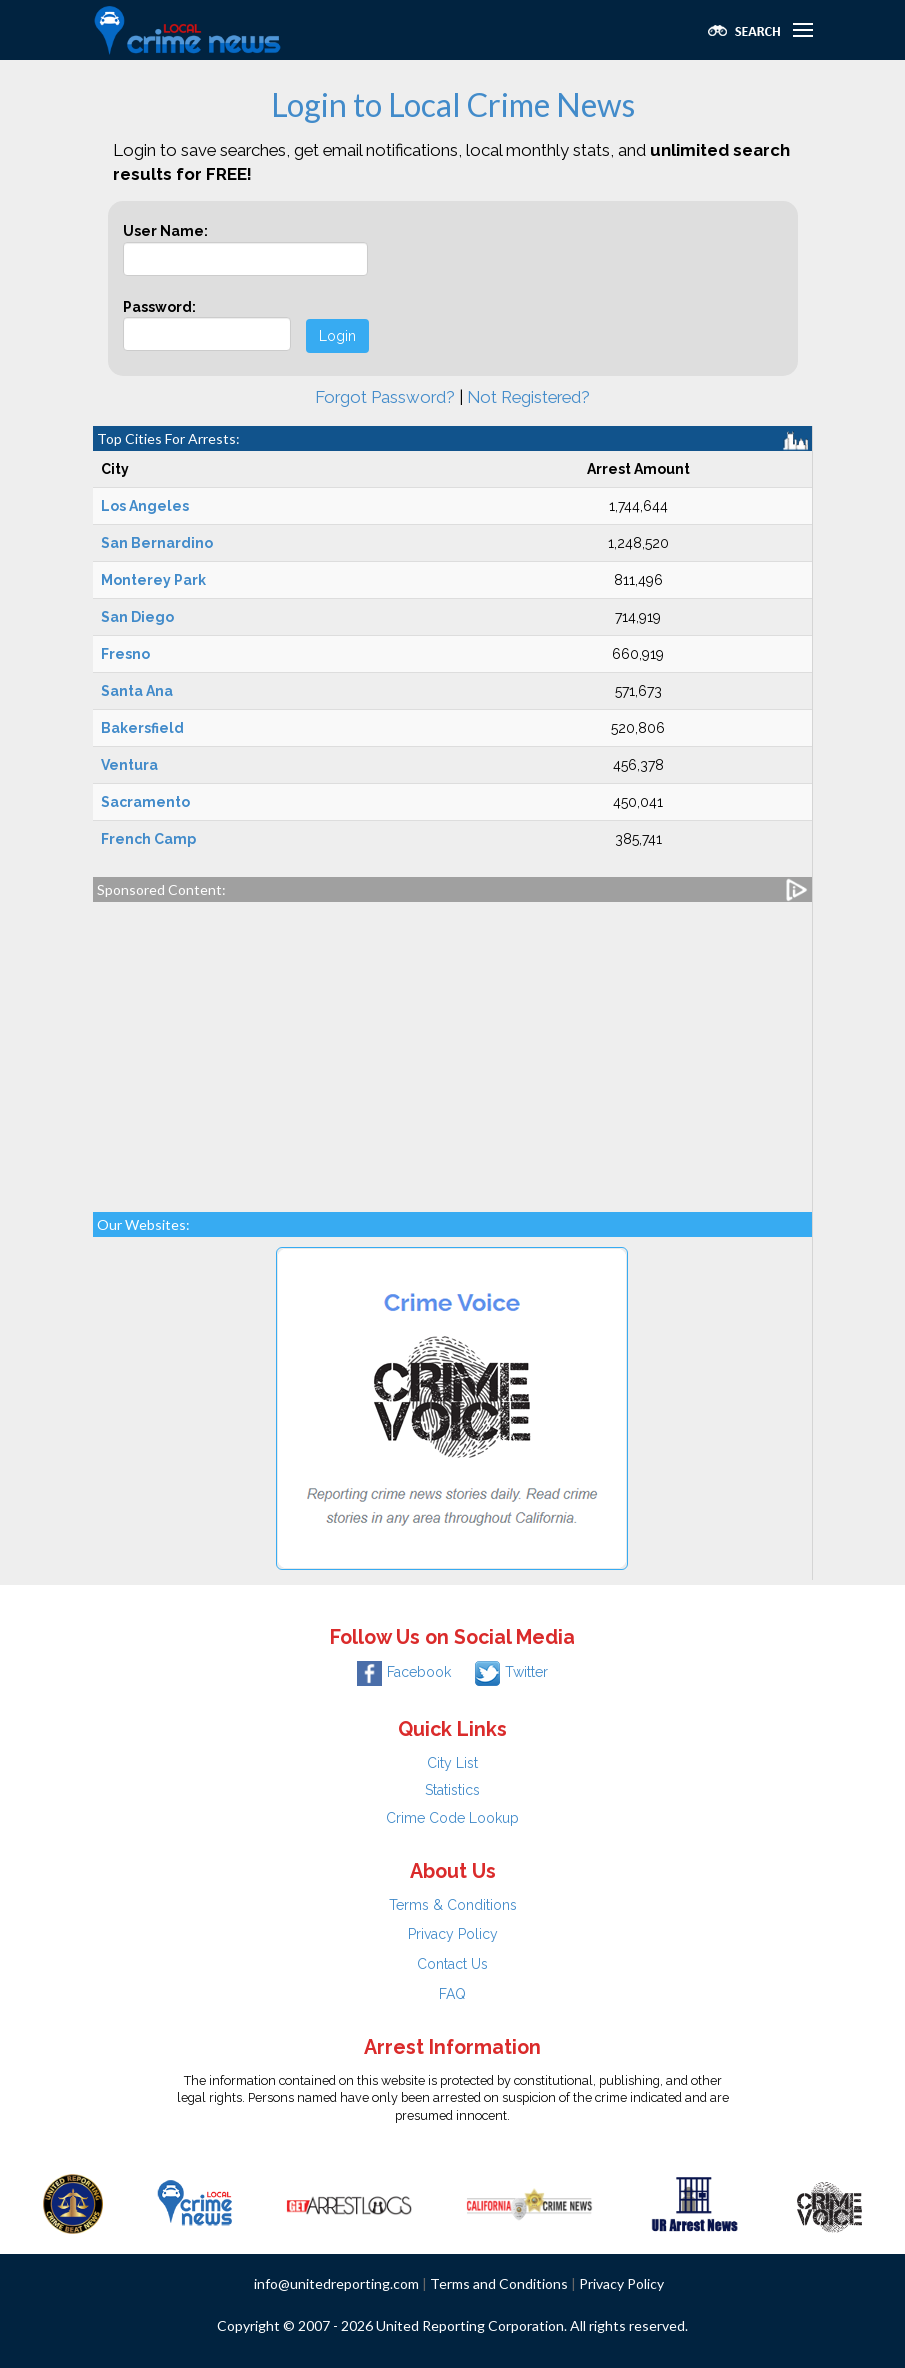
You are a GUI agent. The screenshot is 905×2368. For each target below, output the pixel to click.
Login (337, 336)
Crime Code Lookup (452, 1818)
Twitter (511, 1672)
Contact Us (452, 1964)
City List (452, 1763)
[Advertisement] (452, 1047)
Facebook (404, 1672)
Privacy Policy (453, 1934)
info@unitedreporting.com (336, 2283)
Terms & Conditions (453, 1905)
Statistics (452, 1790)
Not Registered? (528, 397)
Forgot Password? (385, 397)
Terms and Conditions (499, 2283)
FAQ (452, 1994)
